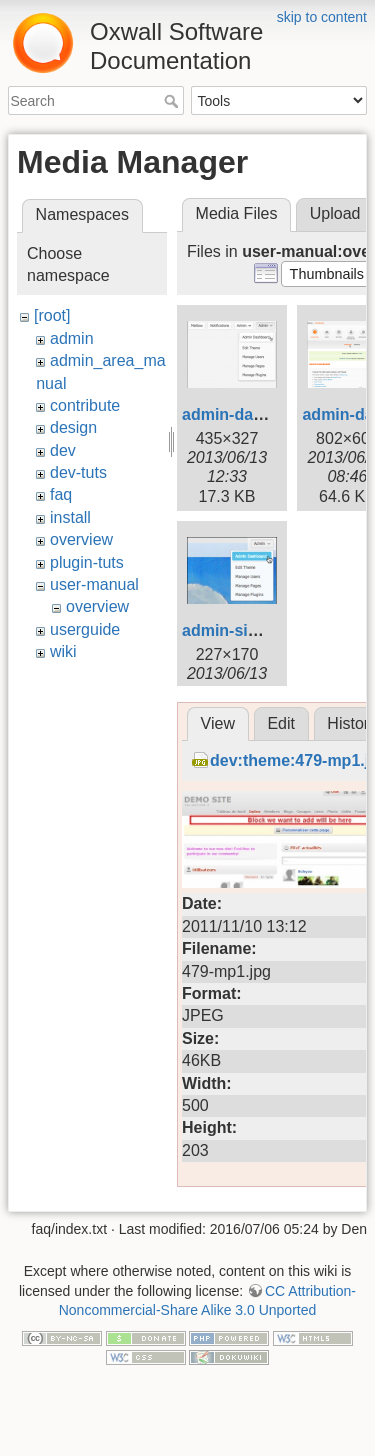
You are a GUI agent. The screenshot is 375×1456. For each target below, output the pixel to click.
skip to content (322, 17)
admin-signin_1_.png (262, 630)
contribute (85, 405)
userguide (85, 629)
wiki (63, 651)
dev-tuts (78, 472)
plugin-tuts (87, 562)
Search (173, 101)
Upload (335, 213)
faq (61, 494)
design (73, 427)
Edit (281, 774)
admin (72, 338)
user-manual (94, 584)
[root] (52, 315)
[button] (326, 274)
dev (63, 450)
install (70, 517)
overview (81, 539)
